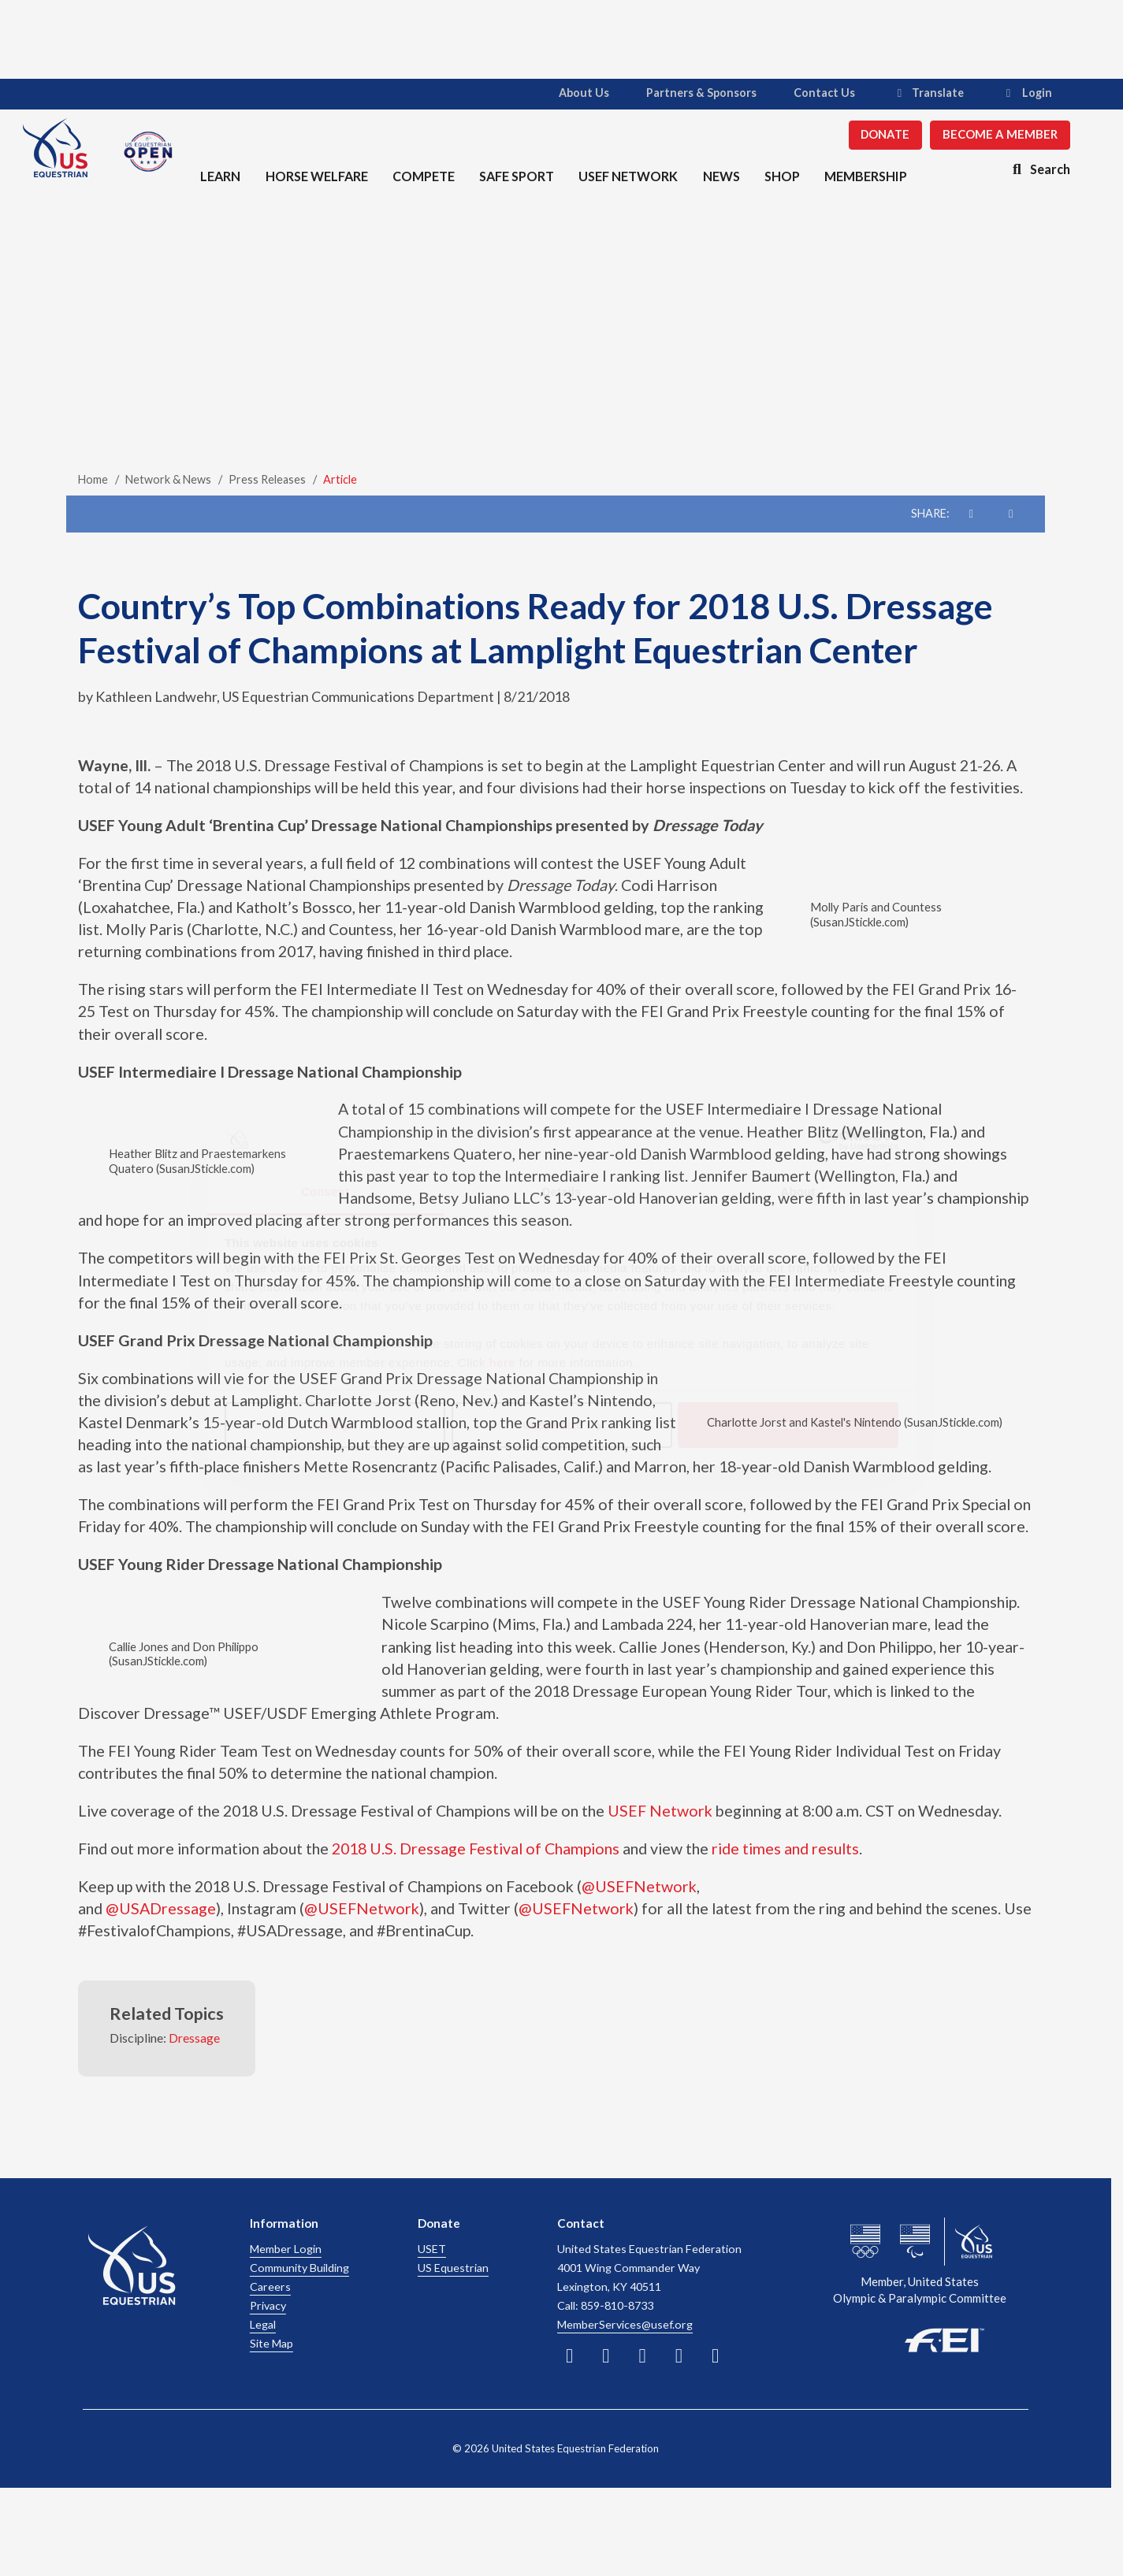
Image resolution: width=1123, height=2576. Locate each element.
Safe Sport (514, 175)
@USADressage (161, 1908)
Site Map (271, 2343)
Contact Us (813, 92)
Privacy (268, 2305)
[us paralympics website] (915, 2242)
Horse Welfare (315, 175)
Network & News (168, 479)
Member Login (286, 2248)
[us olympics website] (865, 2242)
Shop (779, 175)
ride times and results (785, 1848)
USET (432, 2248)
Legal (263, 2324)
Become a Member (989, 134)
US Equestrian (453, 2267)
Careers (270, 2286)
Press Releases (267, 479)
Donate (874, 134)
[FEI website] (920, 2338)
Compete (421, 175)
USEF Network (625, 175)
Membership (862, 175)
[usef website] (974, 2242)
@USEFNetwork (639, 1886)
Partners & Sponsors (690, 92)
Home (93, 479)
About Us (573, 92)
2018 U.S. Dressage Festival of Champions (475, 1848)
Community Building (299, 2267)
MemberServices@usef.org (625, 2324)
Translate (917, 92)
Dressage (194, 2037)
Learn (219, 175)
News (718, 175)
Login (1015, 92)
